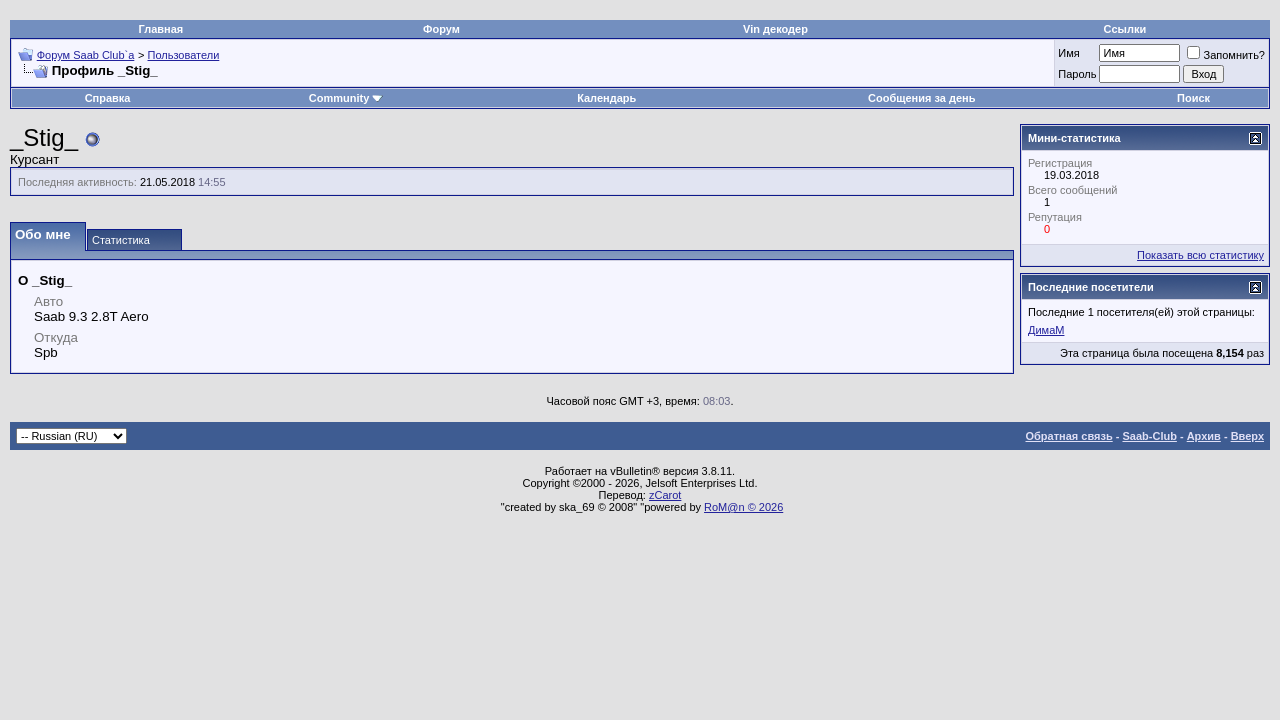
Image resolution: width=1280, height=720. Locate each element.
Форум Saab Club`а (86, 55)
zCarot (665, 495)
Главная (161, 29)
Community (346, 98)
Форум (441, 29)
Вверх (1247, 436)
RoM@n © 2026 (743, 507)
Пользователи (184, 55)
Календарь (606, 98)
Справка (108, 98)
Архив (1204, 436)
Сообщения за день (921, 98)
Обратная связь (1069, 436)
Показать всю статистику (1200, 255)
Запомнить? (1226, 55)
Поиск (1193, 98)
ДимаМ (1046, 330)
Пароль (1077, 74)
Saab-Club (1149, 436)
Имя (1068, 53)
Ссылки (1125, 29)
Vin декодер (775, 29)
